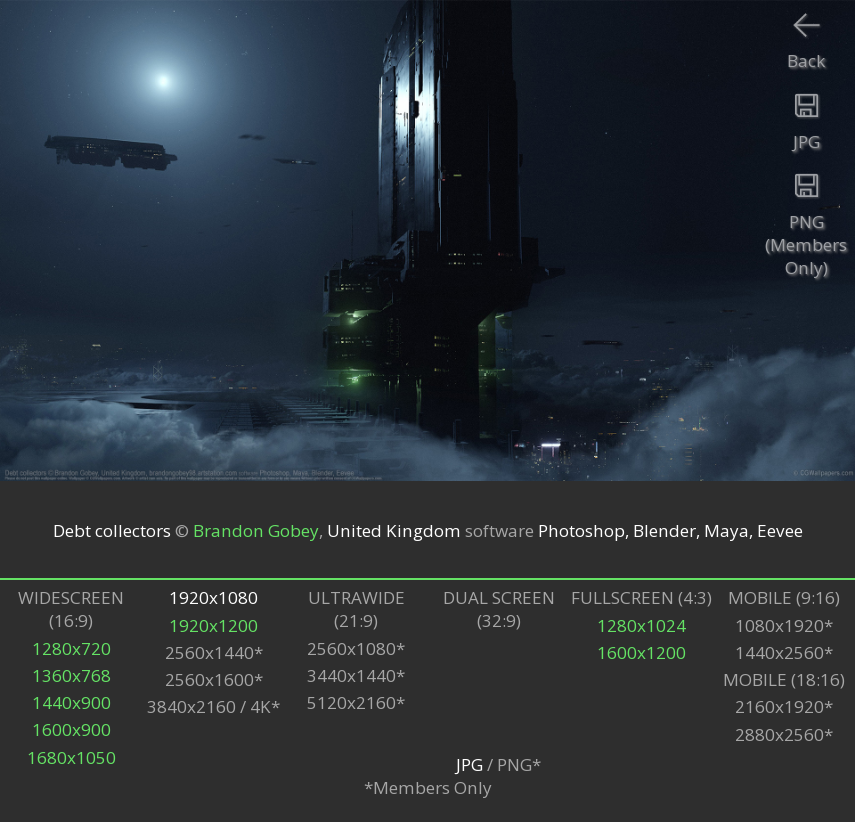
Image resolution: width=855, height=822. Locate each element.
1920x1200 (213, 625)
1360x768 (71, 675)
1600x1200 (641, 652)
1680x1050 (71, 757)
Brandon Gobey (256, 529)
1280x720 (71, 648)
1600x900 (71, 729)
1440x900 (71, 702)
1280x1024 (641, 625)
